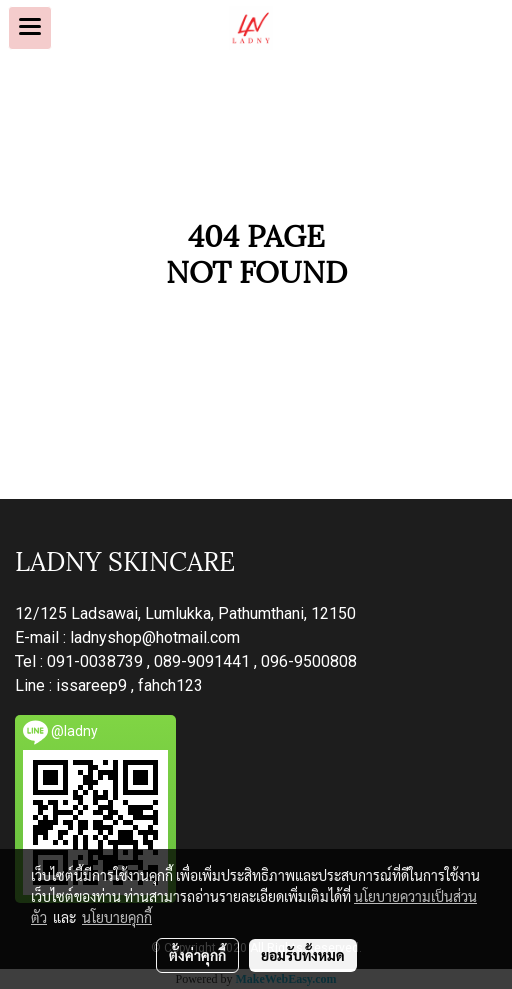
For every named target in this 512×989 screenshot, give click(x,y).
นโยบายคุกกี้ (117, 917)
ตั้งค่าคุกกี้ (197, 955)
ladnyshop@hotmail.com (155, 637)
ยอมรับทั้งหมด (303, 955)
